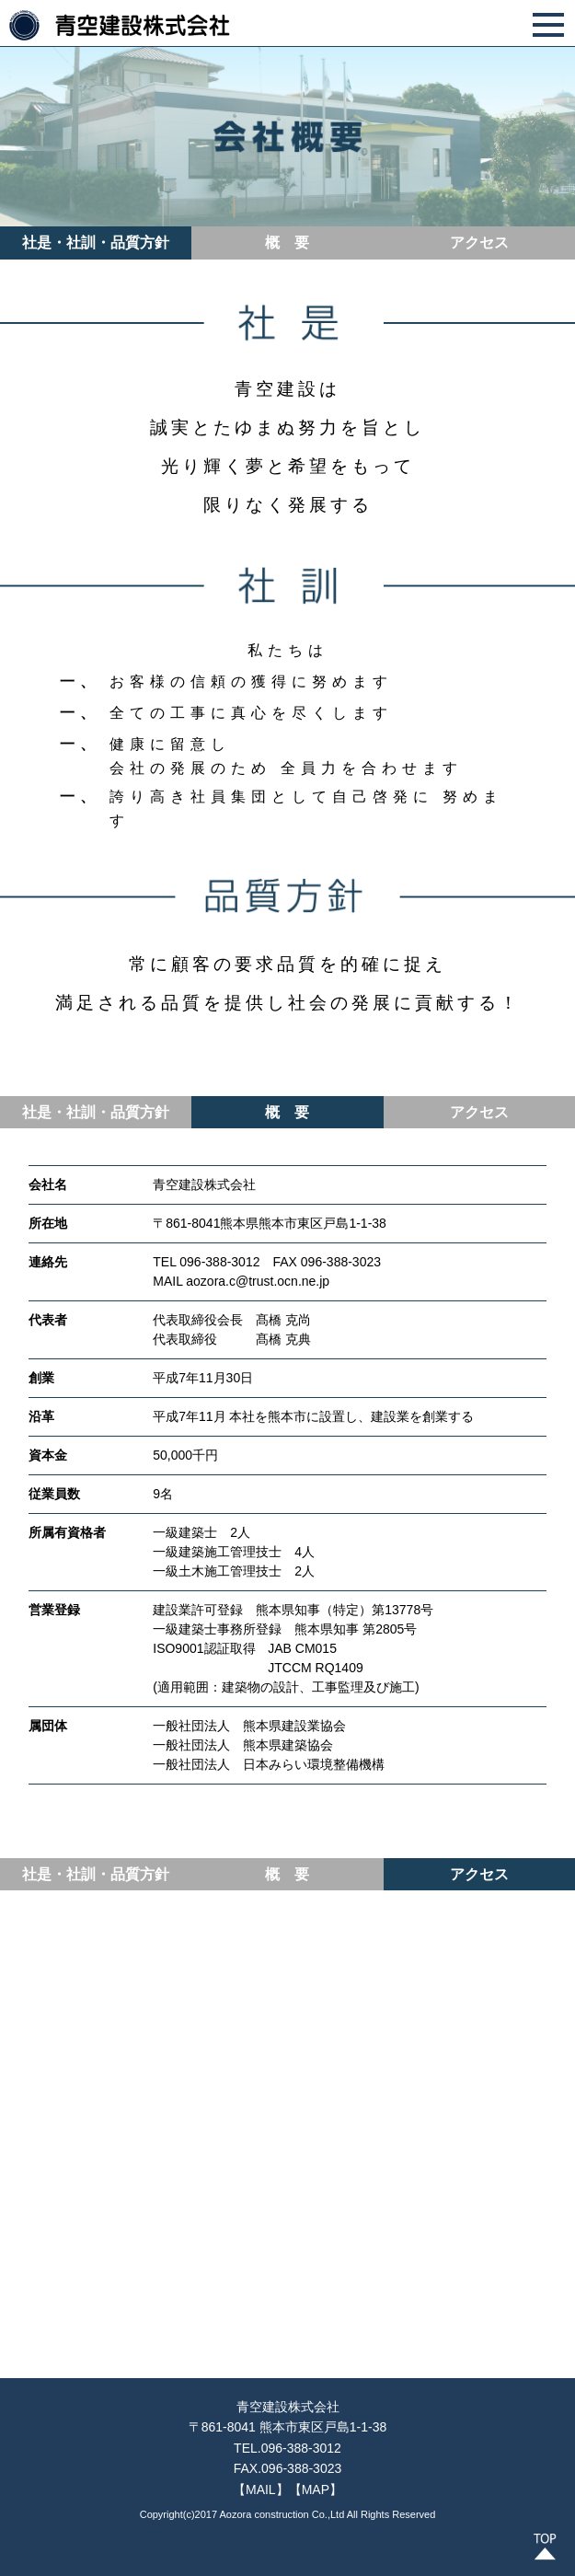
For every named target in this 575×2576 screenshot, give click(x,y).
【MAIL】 (261, 2489)
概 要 (287, 242)
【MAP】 (315, 2489)
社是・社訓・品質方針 (95, 242)
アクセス (479, 242)
